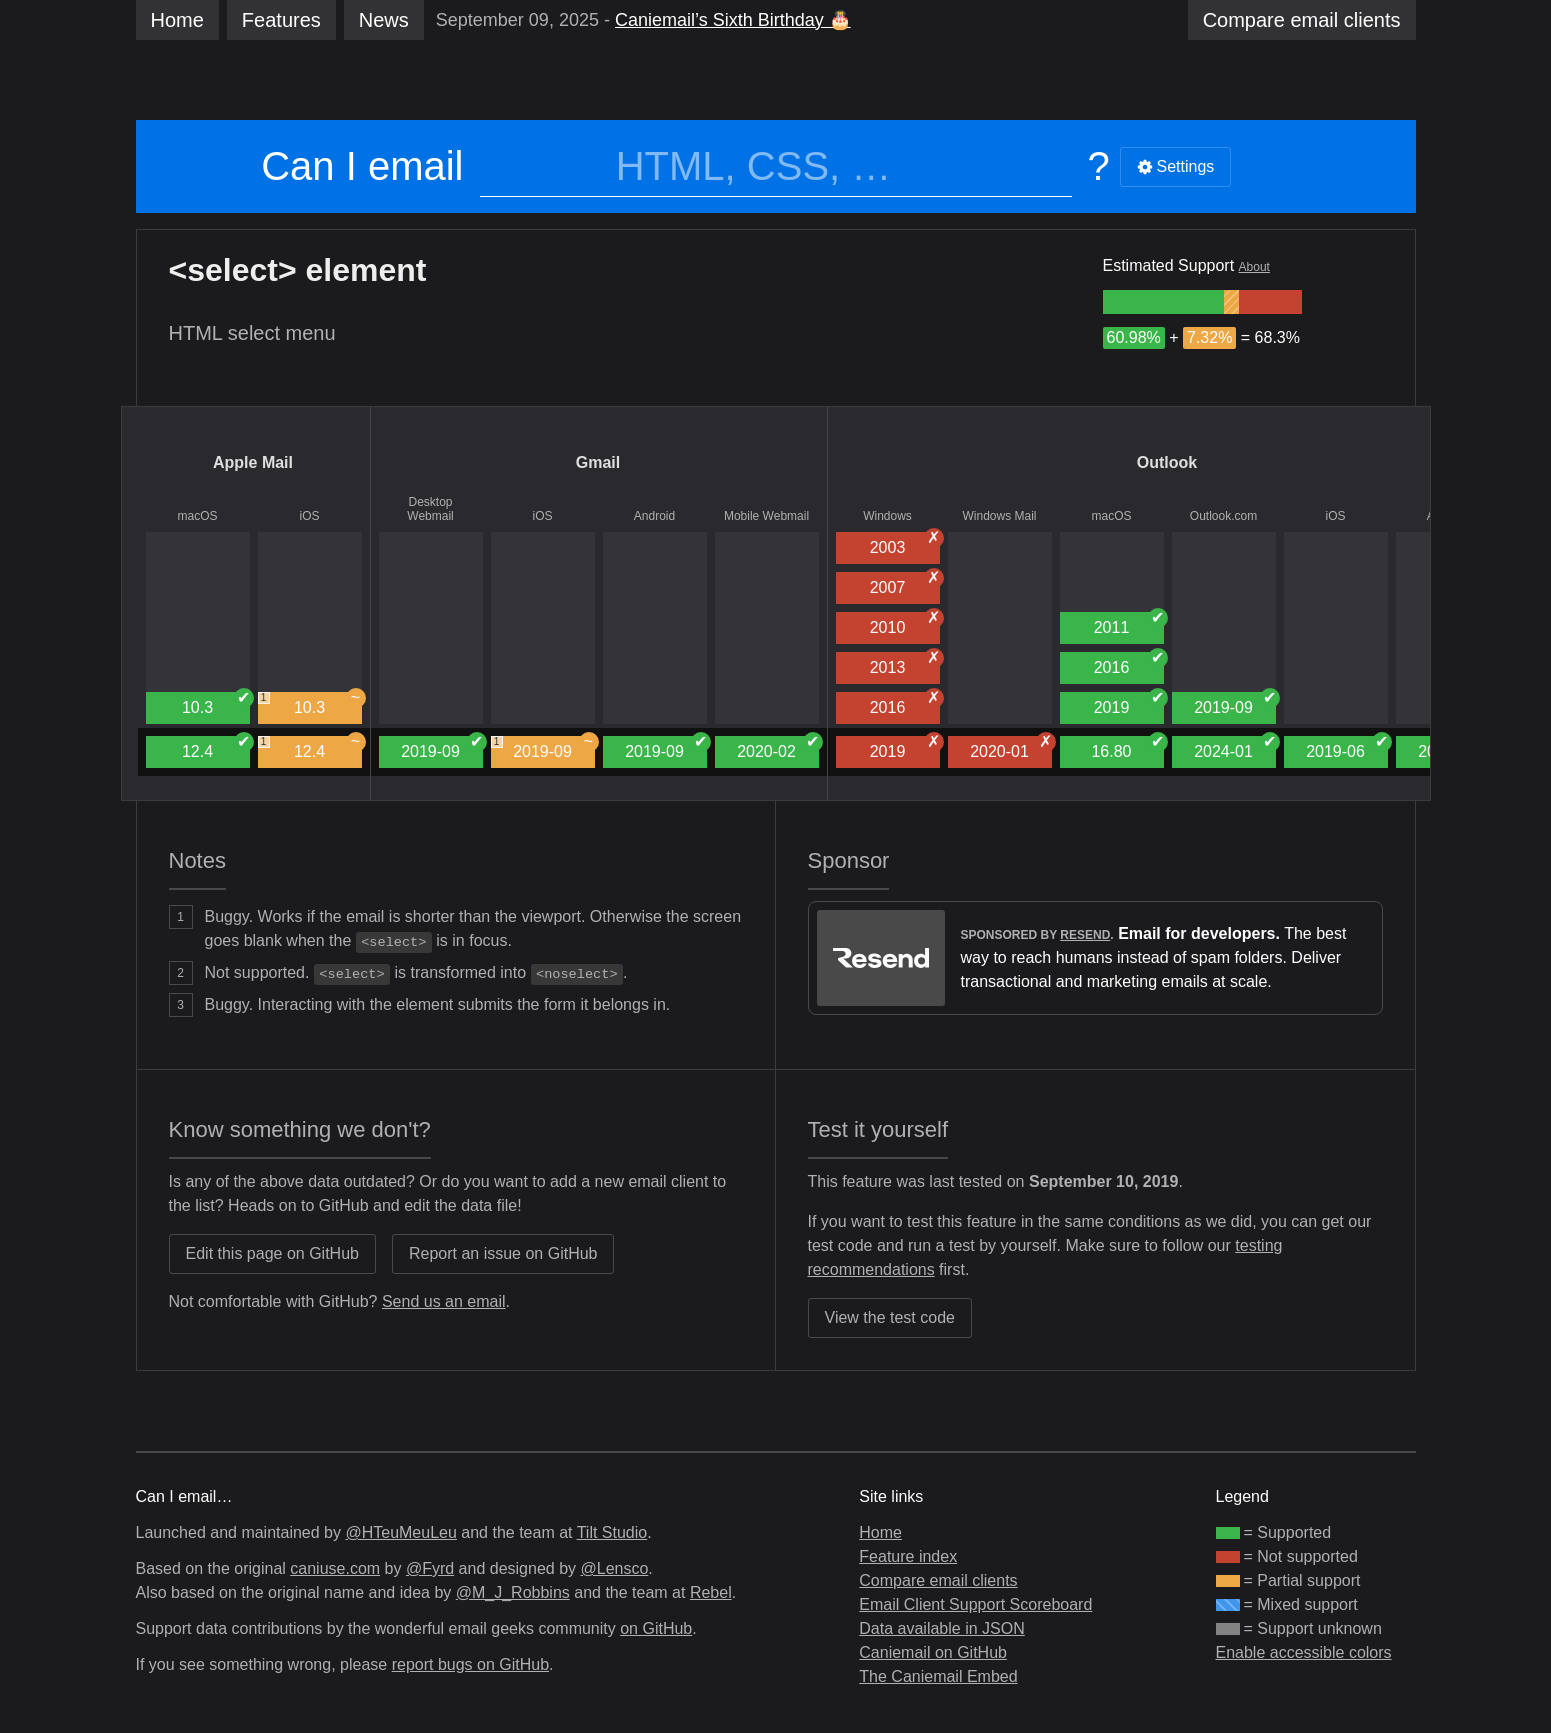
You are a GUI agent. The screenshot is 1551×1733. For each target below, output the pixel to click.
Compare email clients (938, 1580)
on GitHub (656, 1628)
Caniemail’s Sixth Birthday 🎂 (733, 20)
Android (654, 516)
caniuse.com (335, 1568)
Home (177, 20)
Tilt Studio (612, 1532)
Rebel (711, 1592)
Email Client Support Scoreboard (975, 1604)
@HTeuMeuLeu (400, 1532)
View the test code (890, 1317)
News (384, 20)
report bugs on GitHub (470, 1664)
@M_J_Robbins (513, 1592)
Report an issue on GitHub (503, 1253)
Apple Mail (253, 462)
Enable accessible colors (1304, 1652)
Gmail (598, 462)
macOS (197, 516)
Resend (1085, 935)
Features (281, 20)
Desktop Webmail (430, 509)
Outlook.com (1223, 516)
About (1254, 267)
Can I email (362, 166)
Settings (1176, 166)
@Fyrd (430, 1568)
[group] (1164, 302)
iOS (309, 516)
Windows (887, 516)
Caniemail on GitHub (933, 1652)
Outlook (1167, 462)
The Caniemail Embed (938, 1676)
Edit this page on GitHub (272, 1253)
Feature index (908, 1556)
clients (1302, 20)
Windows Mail (999, 516)
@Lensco (614, 1568)
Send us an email (444, 1301)
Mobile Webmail (766, 516)
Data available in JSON (941, 1628)
